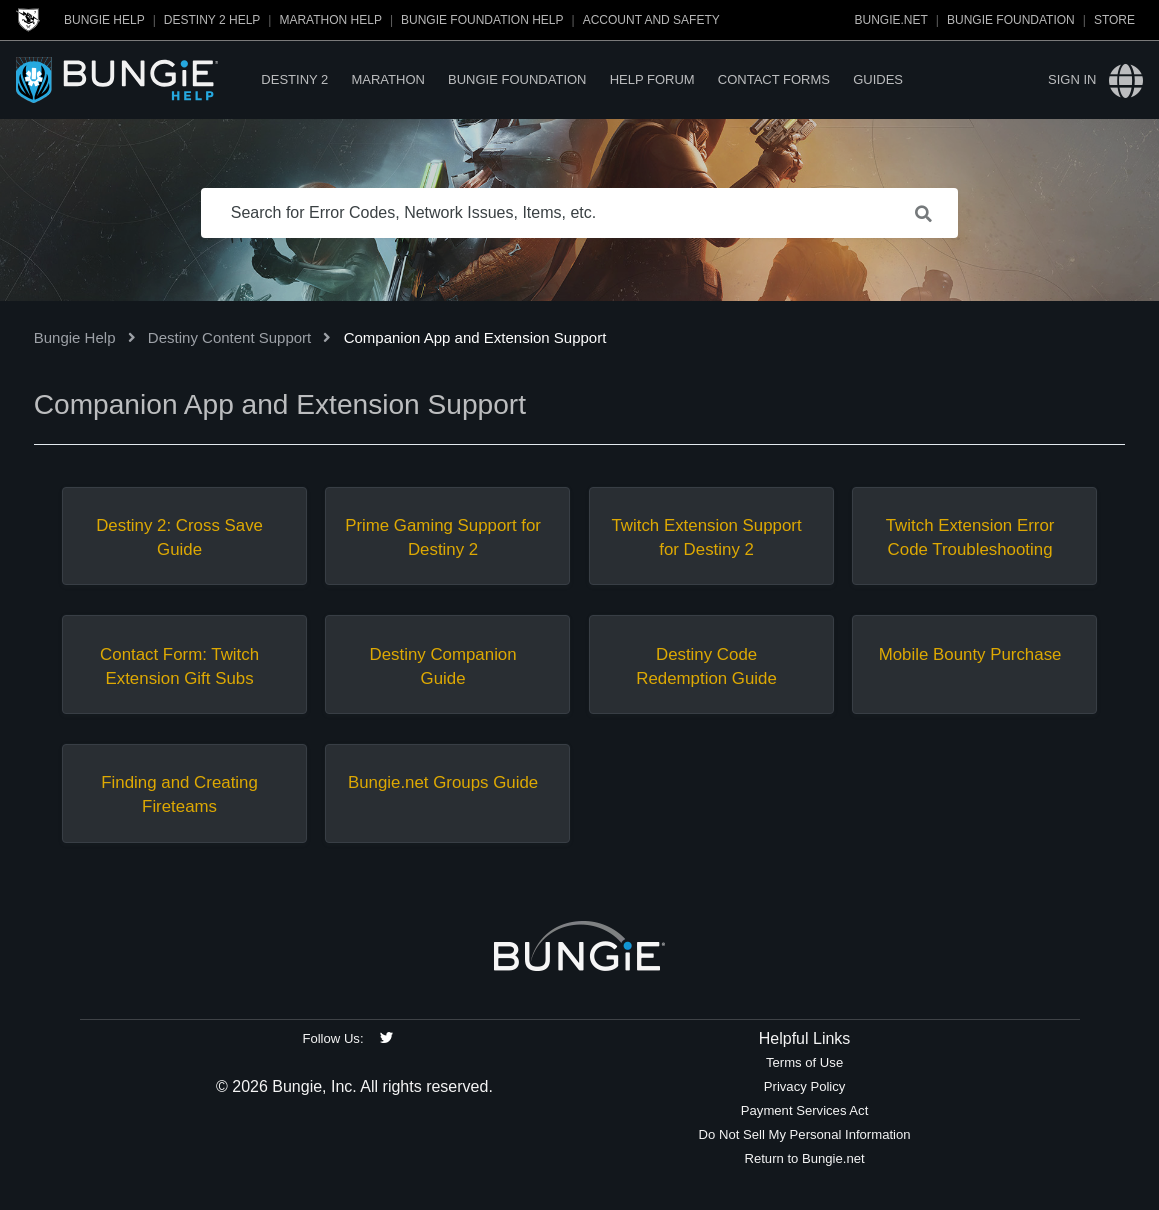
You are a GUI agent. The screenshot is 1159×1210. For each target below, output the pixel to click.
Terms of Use (804, 1062)
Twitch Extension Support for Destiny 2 (706, 537)
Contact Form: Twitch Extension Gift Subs (179, 666)
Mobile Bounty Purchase (970, 654)
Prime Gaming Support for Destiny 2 (443, 537)
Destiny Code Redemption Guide (706, 666)
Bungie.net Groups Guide (443, 782)
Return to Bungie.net (804, 1158)
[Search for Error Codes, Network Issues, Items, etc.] (580, 213)
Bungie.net (891, 20)
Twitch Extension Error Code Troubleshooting (970, 537)
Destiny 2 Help (212, 20)
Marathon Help (330, 20)
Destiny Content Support (229, 337)
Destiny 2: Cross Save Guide (179, 537)
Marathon (387, 79)
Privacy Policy (805, 1086)
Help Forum (652, 79)
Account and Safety (651, 20)
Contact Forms (774, 79)
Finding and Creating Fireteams (179, 794)
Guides (878, 79)
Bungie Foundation (1011, 20)
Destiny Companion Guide (443, 666)
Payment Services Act (805, 1110)
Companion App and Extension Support (475, 337)
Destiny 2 (294, 79)
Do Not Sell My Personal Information (805, 1134)
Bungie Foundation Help (482, 20)
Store (1114, 20)
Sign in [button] (1072, 79)
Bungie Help (104, 20)
